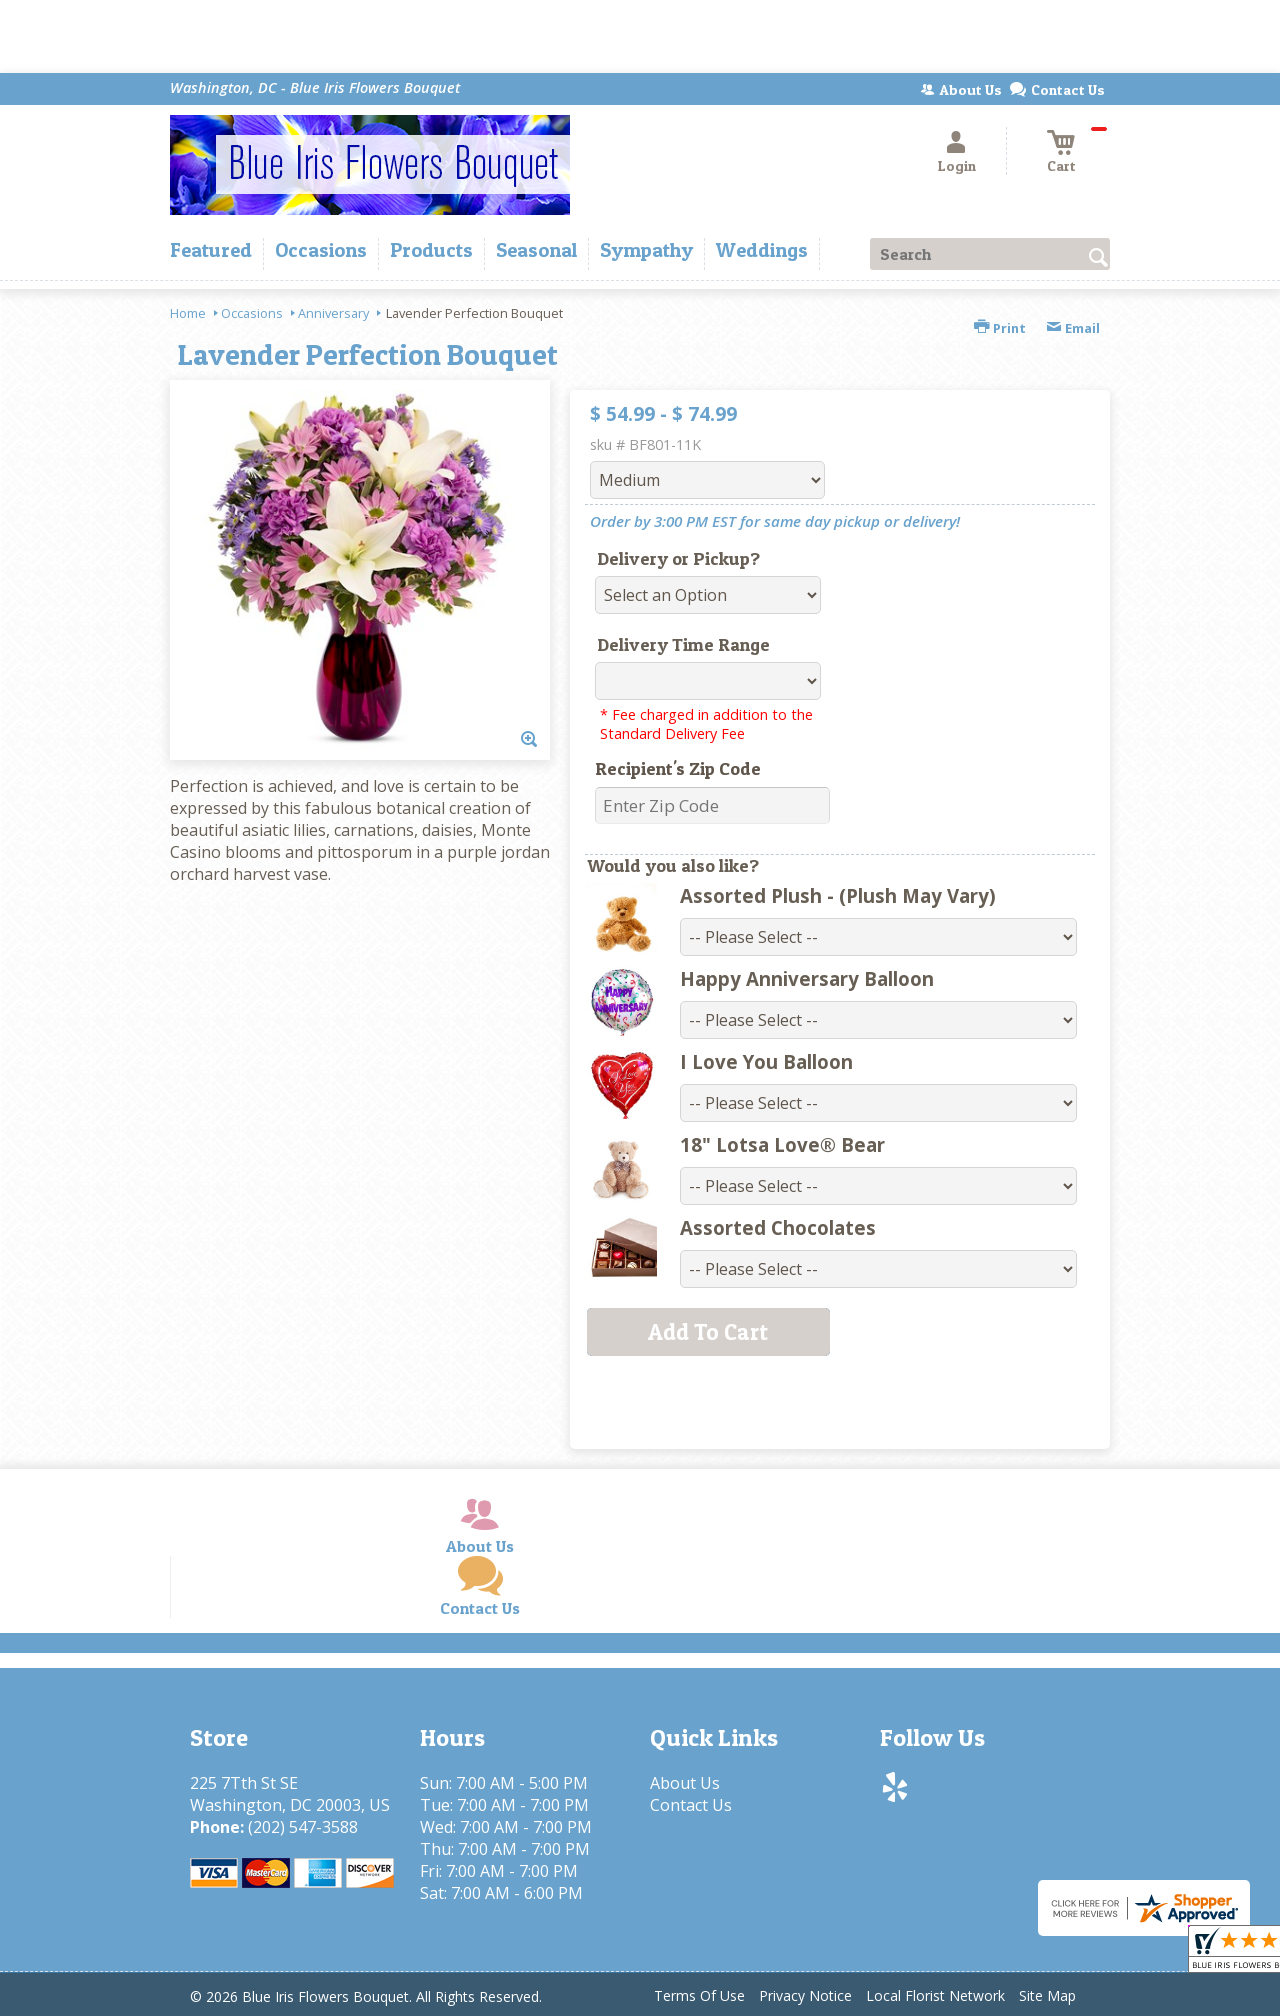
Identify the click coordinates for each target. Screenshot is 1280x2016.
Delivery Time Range (683, 644)
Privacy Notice (805, 1995)
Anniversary (333, 313)
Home (188, 313)
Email (1073, 328)
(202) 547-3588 (303, 1827)
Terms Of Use (699, 1995)
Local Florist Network (935, 1995)
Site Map (1047, 1995)
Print (1000, 328)
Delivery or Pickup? (678, 558)
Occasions (252, 313)
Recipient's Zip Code (678, 768)
